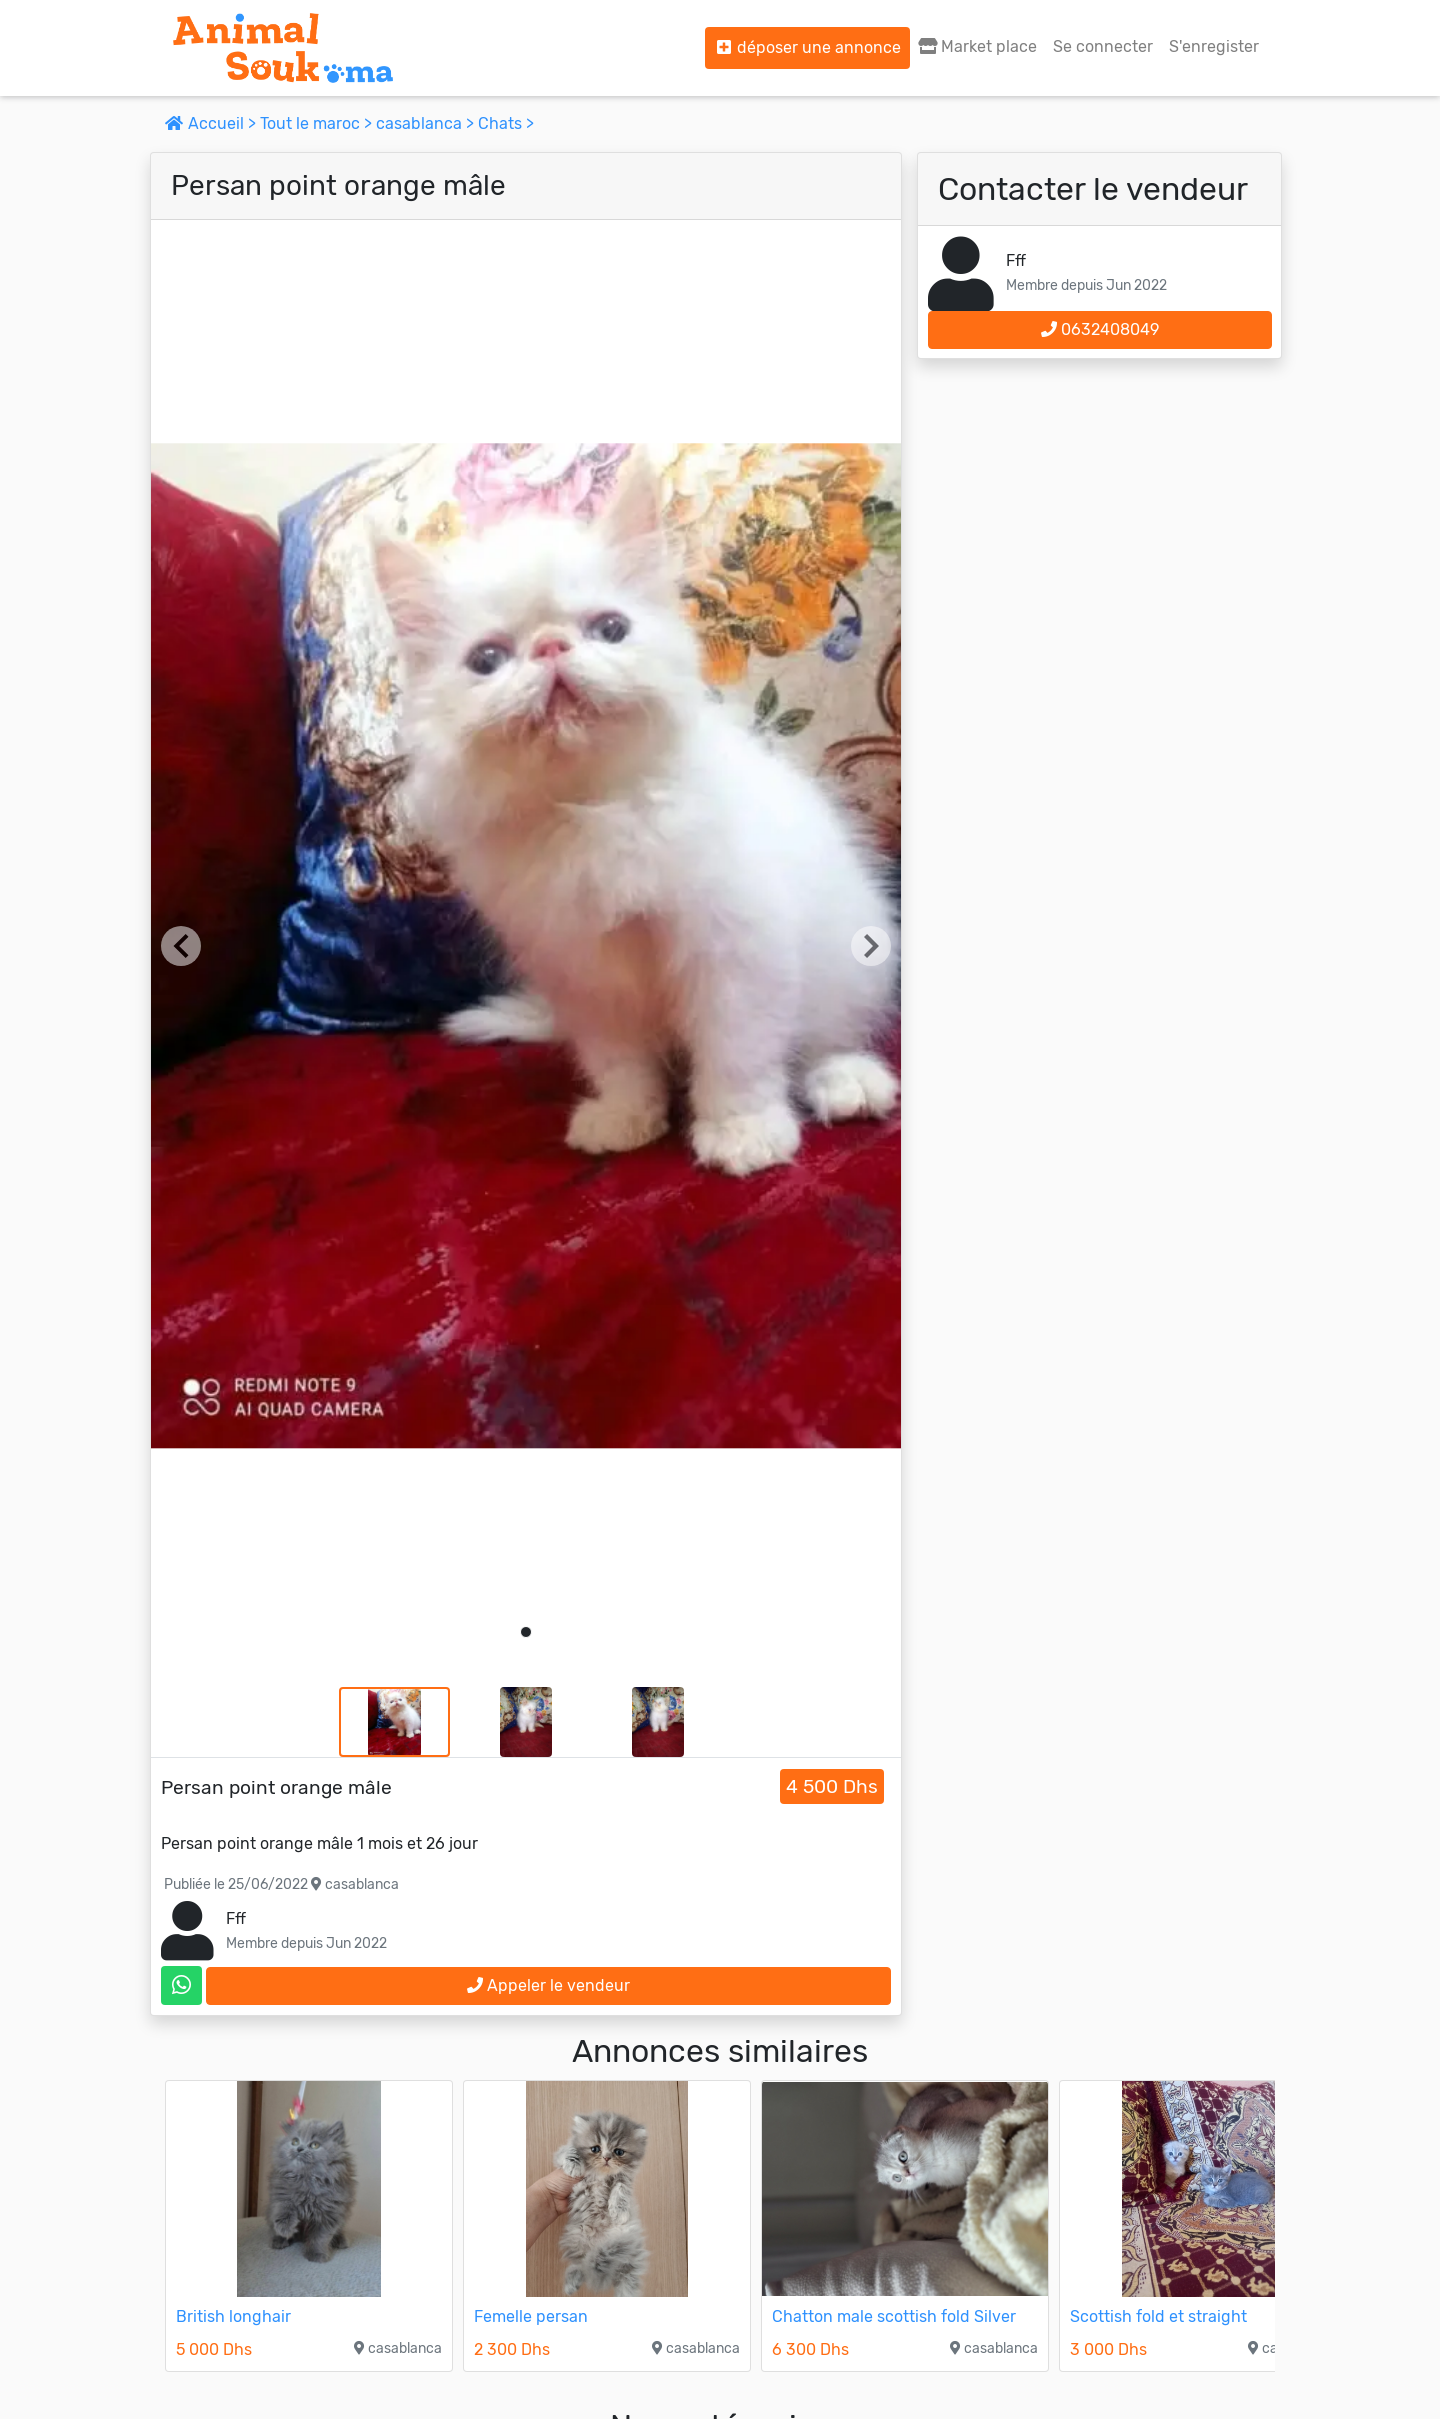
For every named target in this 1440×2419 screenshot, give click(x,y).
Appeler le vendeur (548, 1985)
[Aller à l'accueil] (283, 48)
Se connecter (1103, 46)
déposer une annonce (807, 47)
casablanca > (427, 123)
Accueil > (212, 123)
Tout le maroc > (318, 123)
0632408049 (1100, 329)
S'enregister (1214, 46)
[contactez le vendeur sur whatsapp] (181, 1985)
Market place (977, 46)
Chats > (506, 123)
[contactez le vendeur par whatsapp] (181, 1985)
